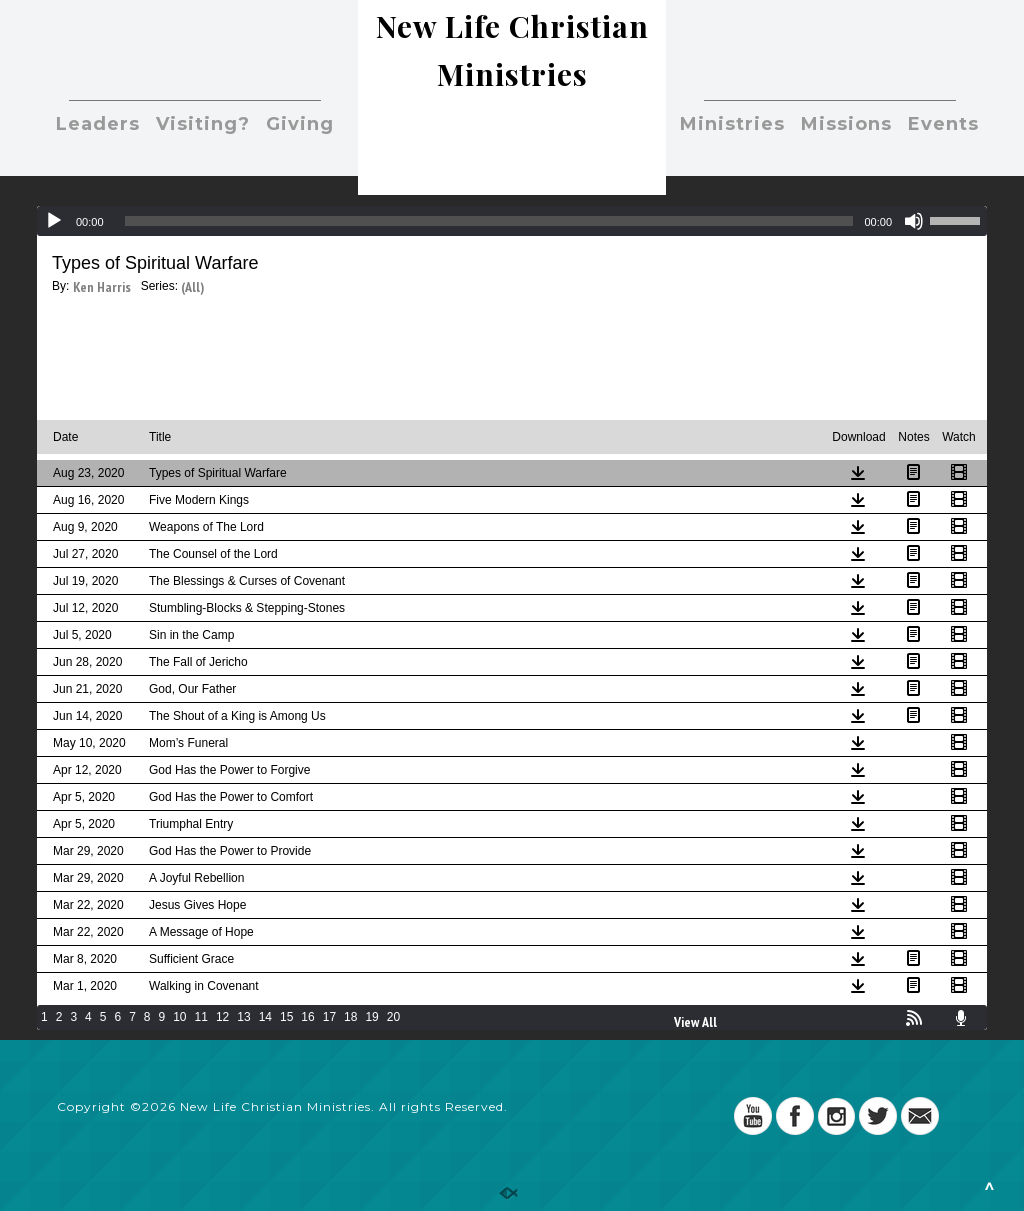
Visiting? (203, 124)
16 (307, 1017)
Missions (846, 124)
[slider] (489, 221)
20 (393, 1017)
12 (222, 1017)
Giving (300, 124)
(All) (192, 287)
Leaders (98, 124)
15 (286, 1017)
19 (371, 1017)
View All (695, 1022)
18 (350, 1017)
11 (201, 1017)
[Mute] (914, 221)
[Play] (54, 221)
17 (329, 1017)
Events (943, 124)
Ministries (732, 124)
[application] (512, 221)
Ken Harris (102, 287)
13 (243, 1017)
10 (179, 1017)
